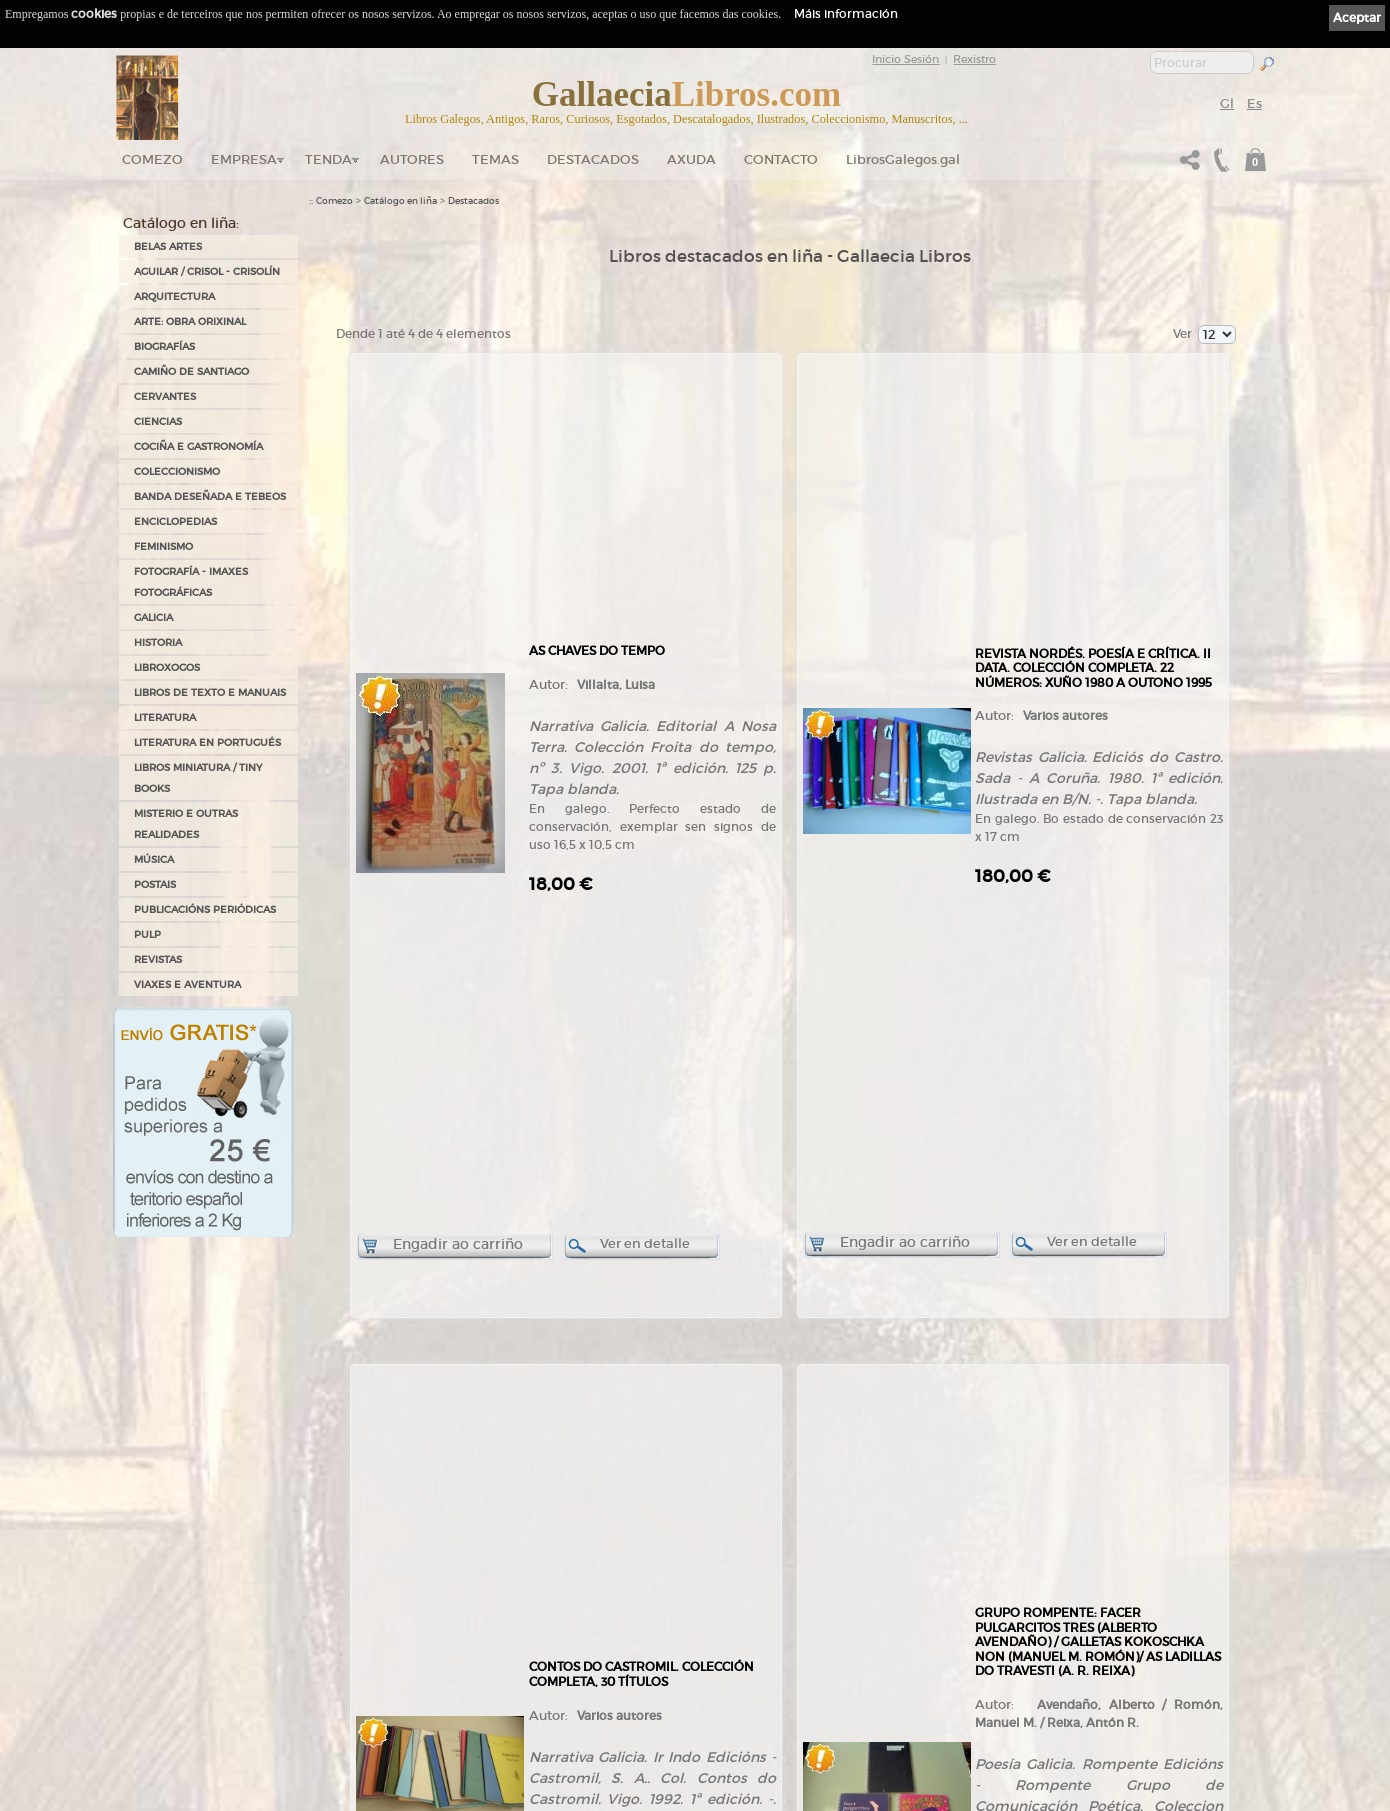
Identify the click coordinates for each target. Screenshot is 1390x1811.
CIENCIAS (158, 421)
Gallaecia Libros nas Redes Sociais (381, 1624)
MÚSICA (154, 859)
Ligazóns (728, 1560)
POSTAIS (155, 884)
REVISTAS (158, 959)
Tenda (328, 159)
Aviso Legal (733, 1574)
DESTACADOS (593, 159)
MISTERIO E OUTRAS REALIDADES (186, 824)
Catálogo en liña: (181, 223)
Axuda (691, 159)
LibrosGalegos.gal (903, 159)
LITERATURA (165, 717)
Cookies (726, 1601)
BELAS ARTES (168, 246)
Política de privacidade (755, 1587)
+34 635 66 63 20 (204, 1723)
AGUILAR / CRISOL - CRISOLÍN (207, 271)
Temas (495, 159)
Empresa (244, 159)
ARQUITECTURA (174, 296)
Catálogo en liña (400, 201)
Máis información (846, 13)
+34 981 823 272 (196, 1705)
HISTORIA (158, 642)
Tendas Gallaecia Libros (358, 1604)
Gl (1227, 103)
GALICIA (153, 617)
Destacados (473, 201)
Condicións (532, 1702)
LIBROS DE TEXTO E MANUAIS (210, 692)
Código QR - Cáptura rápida (376, 1688)
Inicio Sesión (905, 59)
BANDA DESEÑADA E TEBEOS (210, 496)
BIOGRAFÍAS (164, 346)
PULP (147, 934)
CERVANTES (165, 396)
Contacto (781, 159)
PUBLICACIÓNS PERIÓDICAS (205, 909)
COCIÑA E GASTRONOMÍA (198, 446)
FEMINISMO (163, 546)
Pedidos (526, 1682)
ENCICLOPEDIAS (175, 521)
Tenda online (537, 1565)
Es (1254, 103)
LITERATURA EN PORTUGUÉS (207, 742)
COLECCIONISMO (177, 471)
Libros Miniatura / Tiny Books (198, 778)
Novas (323, 1708)
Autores (412, 159)
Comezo (152, 159)
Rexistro (974, 59)
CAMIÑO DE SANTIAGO (191, 371)
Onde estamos (339, 1638)
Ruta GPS (340, 1656)
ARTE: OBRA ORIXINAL (190, 321)
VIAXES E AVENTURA (187, 984)
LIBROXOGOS (167, 667)
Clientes (526, 1663)
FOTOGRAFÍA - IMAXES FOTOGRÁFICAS (191, 582)
